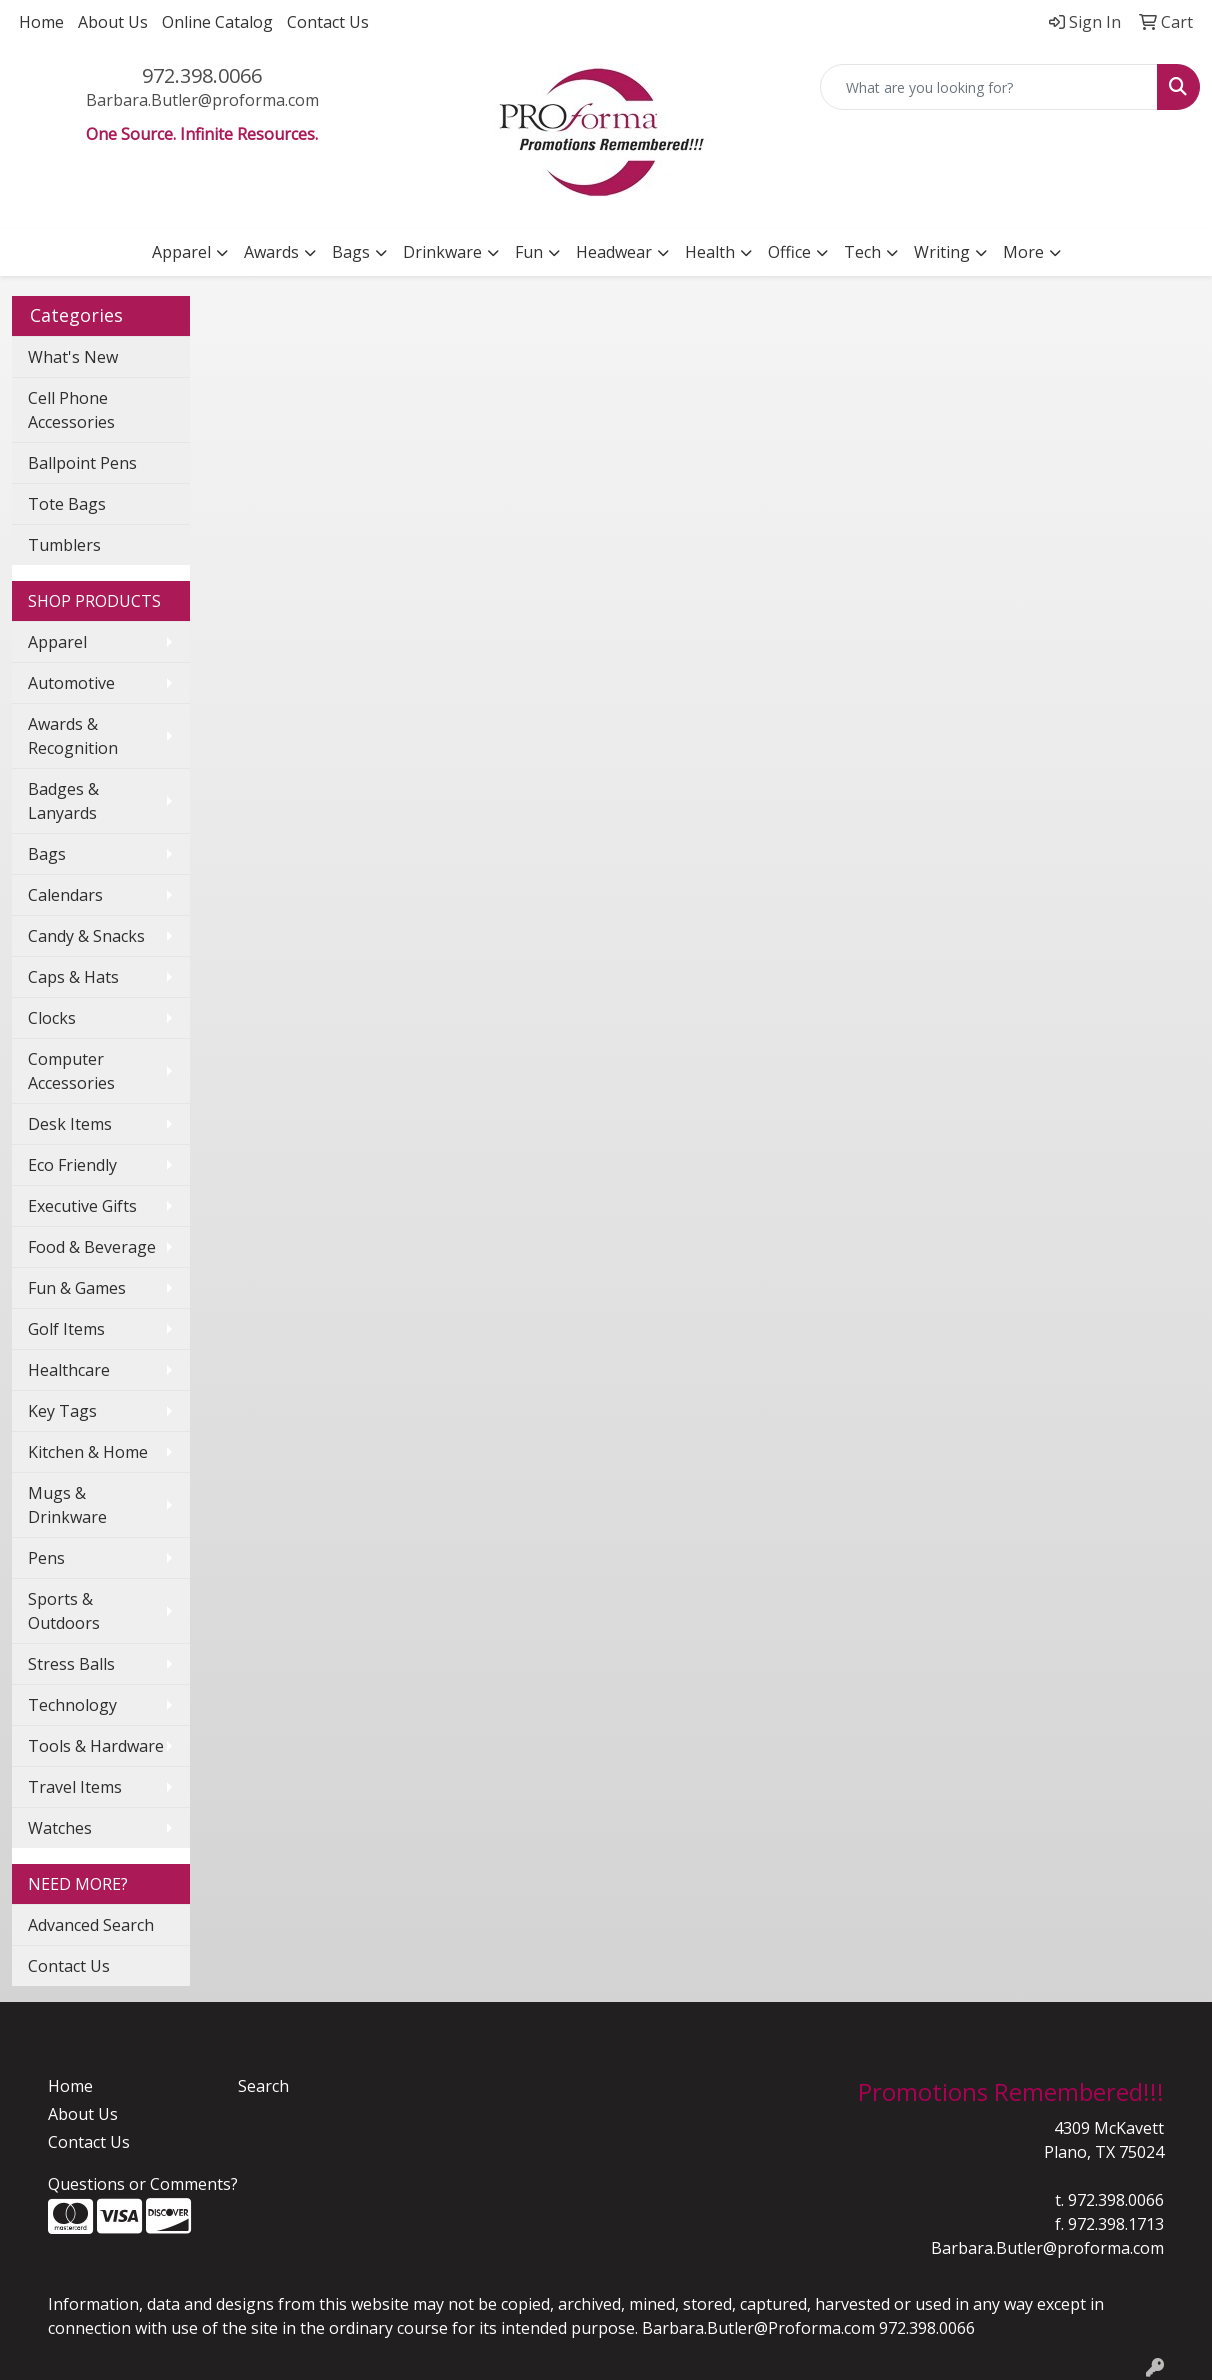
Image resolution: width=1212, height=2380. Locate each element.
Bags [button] (351, 252)
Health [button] (710, 252)
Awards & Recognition (73, 736)
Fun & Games (77, 1288)
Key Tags (62, 1411)
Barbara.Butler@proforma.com (202, 100)
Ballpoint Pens (82, 463)
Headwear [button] (614, 252)
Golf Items (66, 1329)
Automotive (71, 683)
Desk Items (70, 1124)
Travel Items (75, 1787)
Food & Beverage (92, 1247)
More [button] (1023, 252)
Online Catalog (217, 22)
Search (263, 2086)
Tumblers (64, 545)
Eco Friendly (72, 1165)
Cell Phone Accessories (71, 410)
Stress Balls (71, 1664)
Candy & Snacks (86, 936)
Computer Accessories (71, 1071)
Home (41, 22)
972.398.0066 (202, 75)
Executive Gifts (82, 1206)
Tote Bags (67, 504)
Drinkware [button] (442, 252)
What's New (73, 357)
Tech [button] (862, 252)
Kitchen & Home (88, 1452)
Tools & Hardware (96, 1746)
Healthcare (69, 1370)
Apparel (57, 642)
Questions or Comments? (143, 2184)
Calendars (65, 895)
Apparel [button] (181, 252)
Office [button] (789, 252)
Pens (46, 1558)
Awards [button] (271, 252)
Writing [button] (942, 252)
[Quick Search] (989, 87)
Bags (47, 854)
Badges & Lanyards (63, 801)
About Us (113, 22)
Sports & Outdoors (64, 1611)
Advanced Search (91, 1925)
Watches (60, 1828)
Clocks (52, 1018)
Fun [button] (529, 252)
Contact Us (328, 22)
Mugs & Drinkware (67, 1505)
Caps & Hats (73, 977)
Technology (72, 1705)
